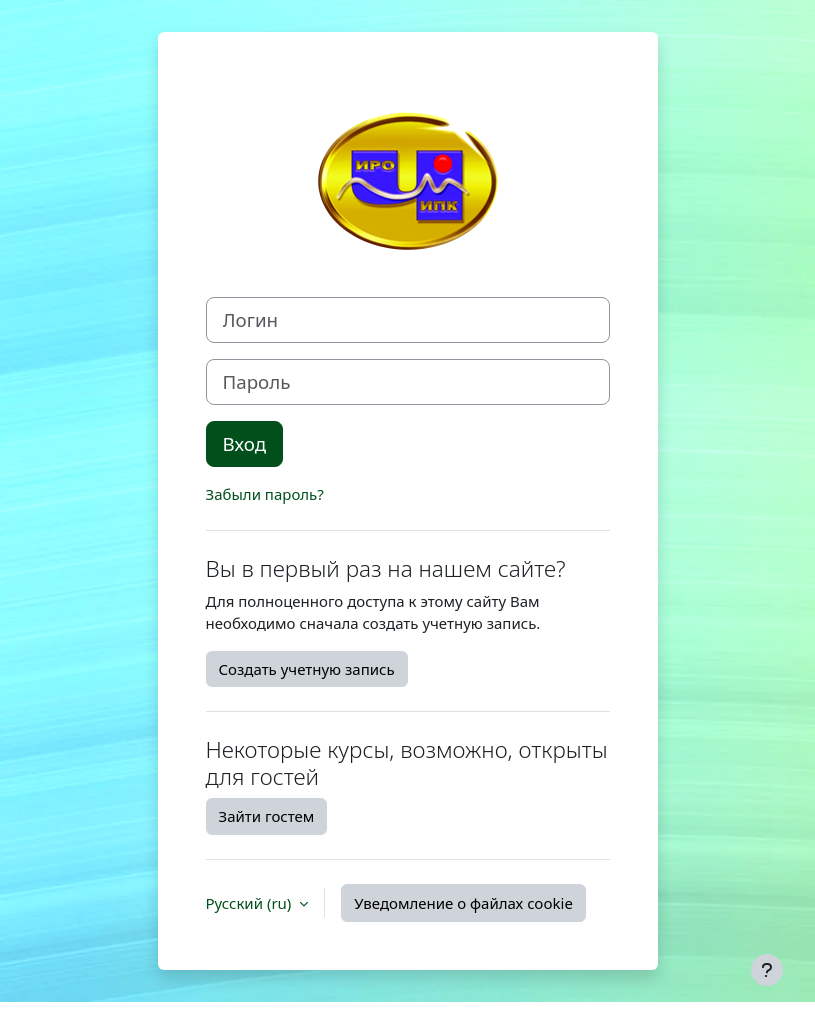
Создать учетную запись (307, 669)
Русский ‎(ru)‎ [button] (251, 903)
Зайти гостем (267, 816)
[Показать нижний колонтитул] (767, 970)
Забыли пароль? (265, 494)
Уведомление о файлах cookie (463, 903)
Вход (245, 443)
